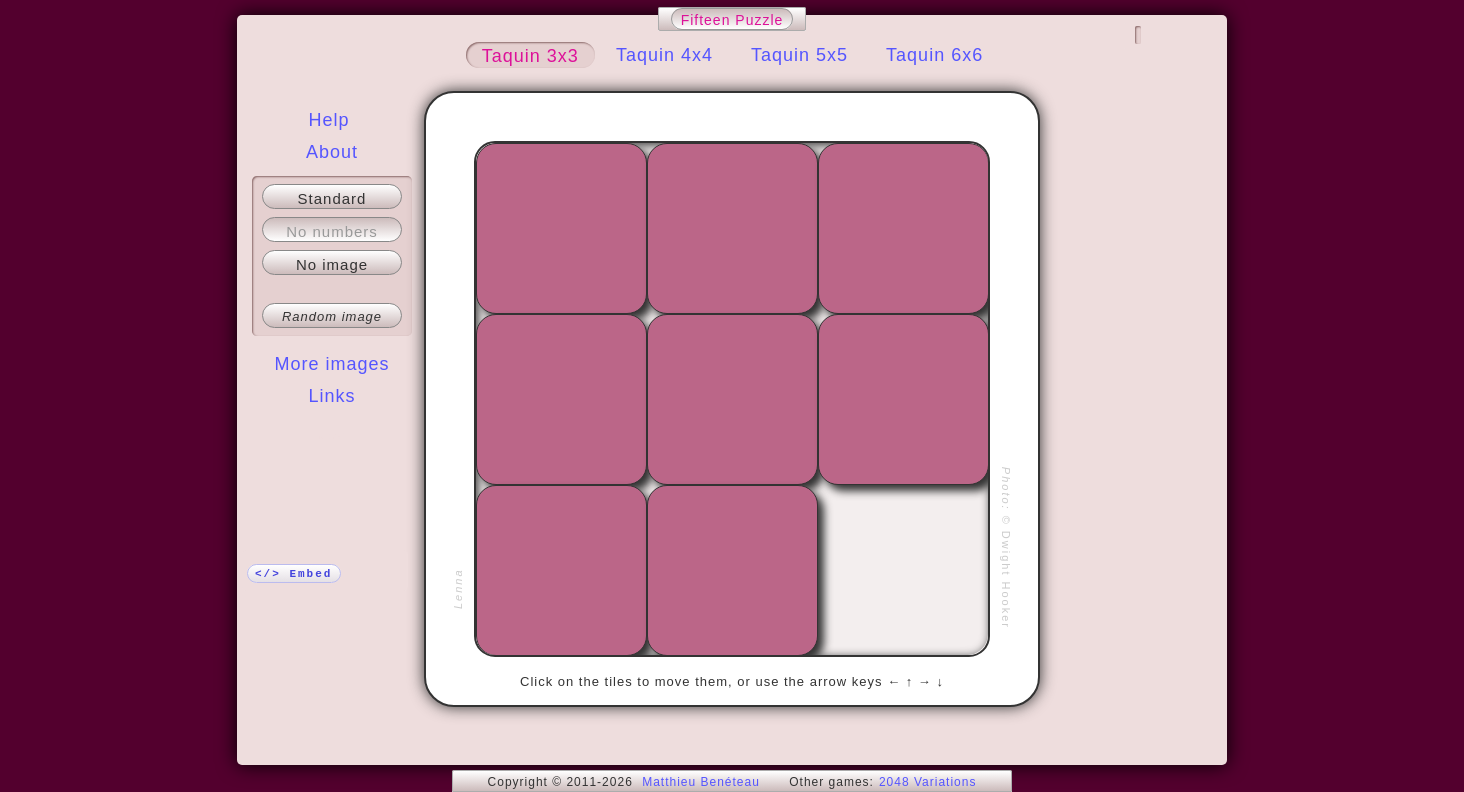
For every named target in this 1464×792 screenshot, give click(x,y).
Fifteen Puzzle (732, 20)
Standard (332, 198)
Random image (332, 316)
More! (332, 436)
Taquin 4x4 (664, 55)
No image (332, 264)
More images (331, 364)
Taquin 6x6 (934, 55)
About (332, 152)
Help (328, 120)
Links (331, 396)
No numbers (332, 231)
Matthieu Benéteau (701, 782)
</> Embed (293, 574)
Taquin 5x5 (799, 55)
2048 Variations (928, 782)
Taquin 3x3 (530, 56)
